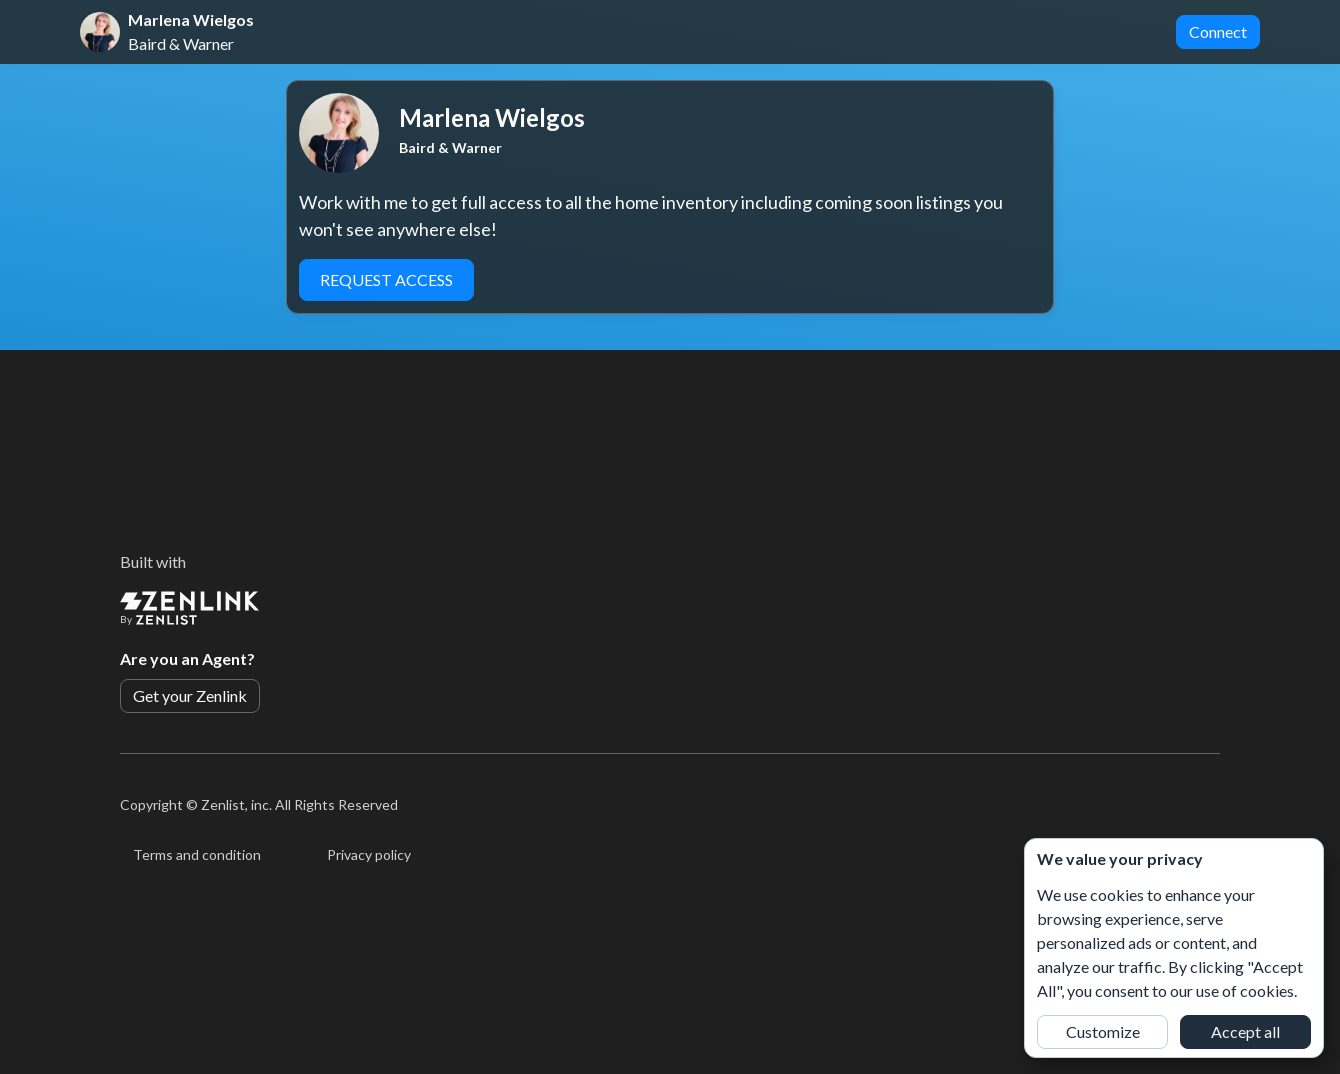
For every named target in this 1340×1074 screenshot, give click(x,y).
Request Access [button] (386, 279)
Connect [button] (1218, 31)
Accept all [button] (1245, 1031)
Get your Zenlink (190, 695)
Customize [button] (1103, 1031)
